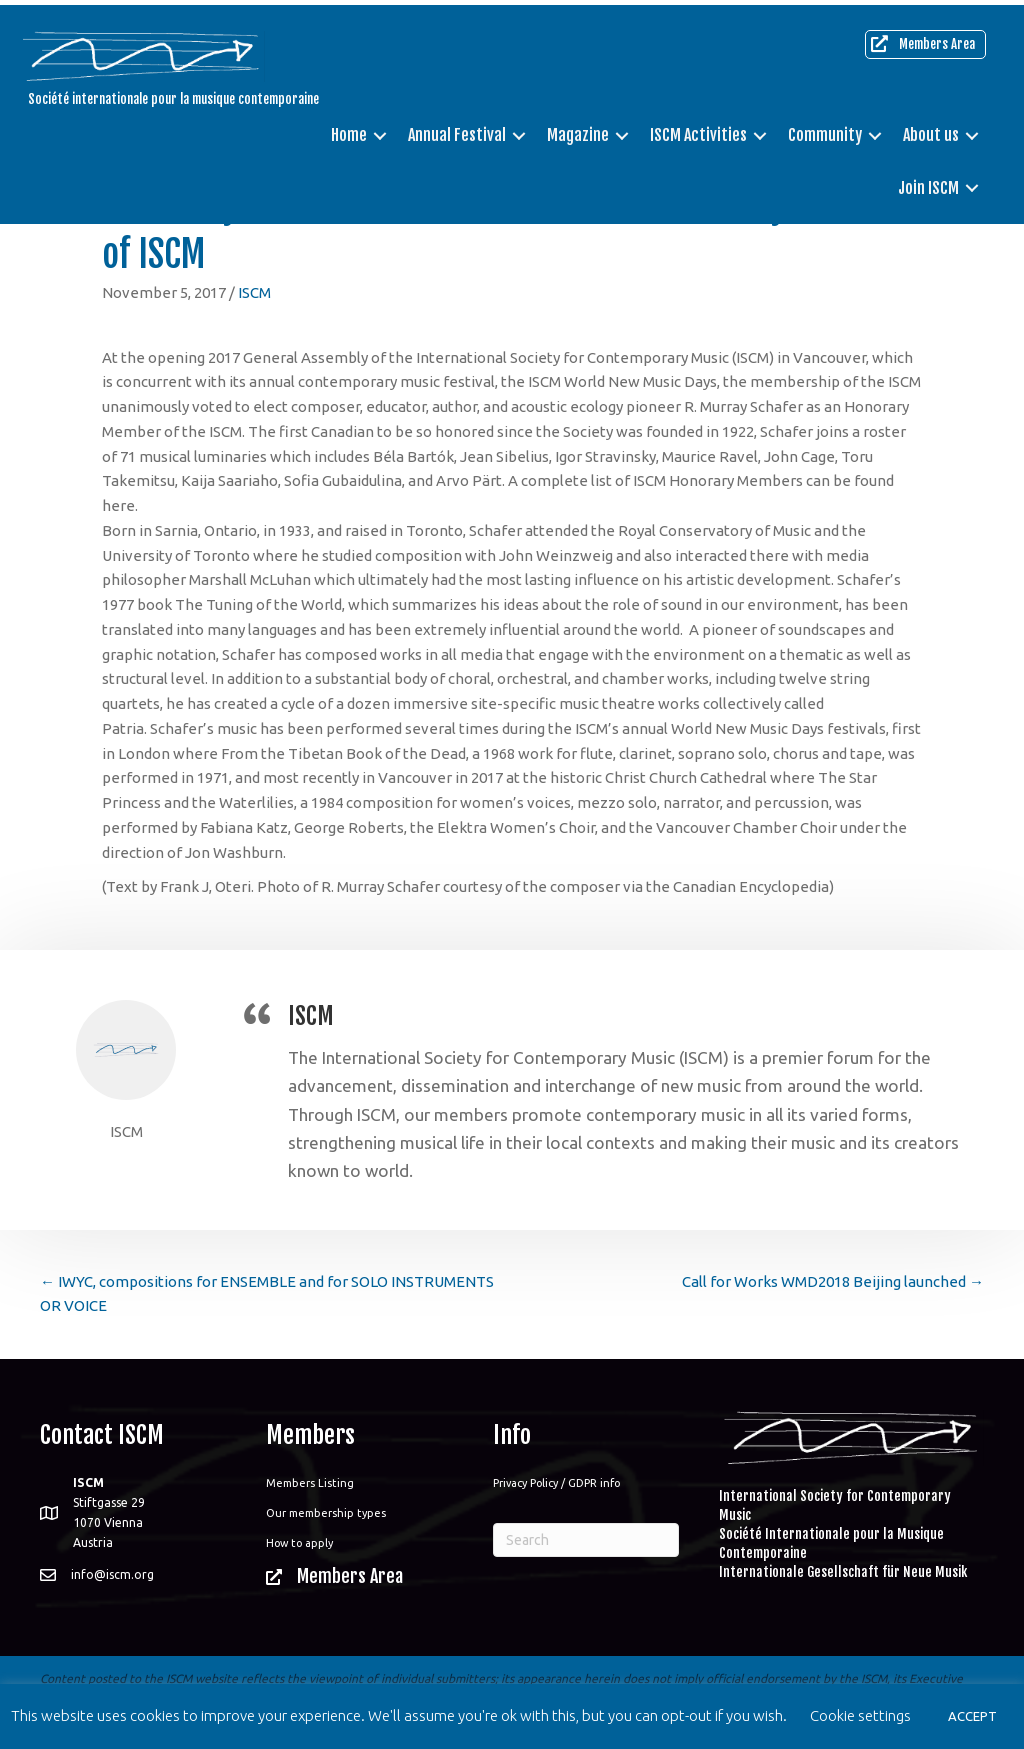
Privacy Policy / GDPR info (556, 1483)
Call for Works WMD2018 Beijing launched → (833, 1281)
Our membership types (326, 1513)
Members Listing (310, 1483)
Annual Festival (455, 130)
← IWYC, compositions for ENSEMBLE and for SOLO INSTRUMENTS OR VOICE (267, 1294)
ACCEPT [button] (972, 1716)
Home (347, 130)
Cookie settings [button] (860, 1715)
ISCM (254, 292)
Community (823, 130)
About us (929, 130)
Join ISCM (926, 182)
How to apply (299, 1543)
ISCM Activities (696, 130)
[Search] (586, 1540)
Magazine (576, 130)
